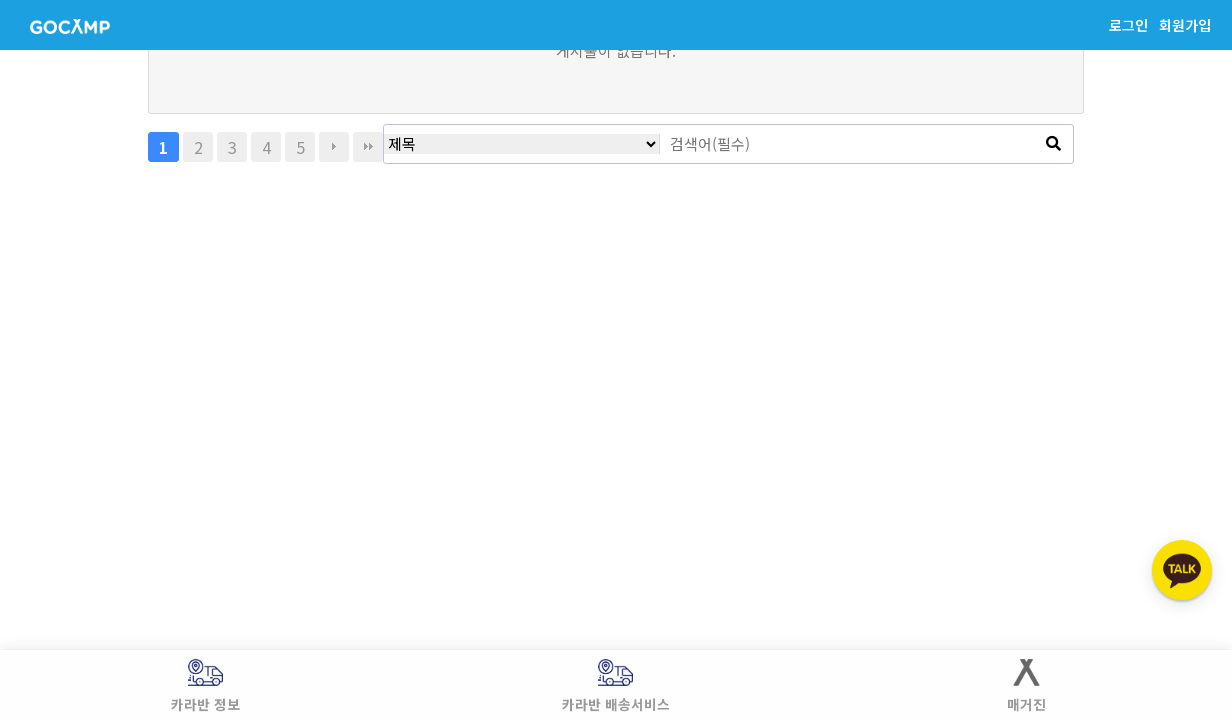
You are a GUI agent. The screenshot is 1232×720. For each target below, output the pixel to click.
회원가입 (1185, 25)
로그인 (1128, 25)
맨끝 (368, 147)
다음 (334, 147)
